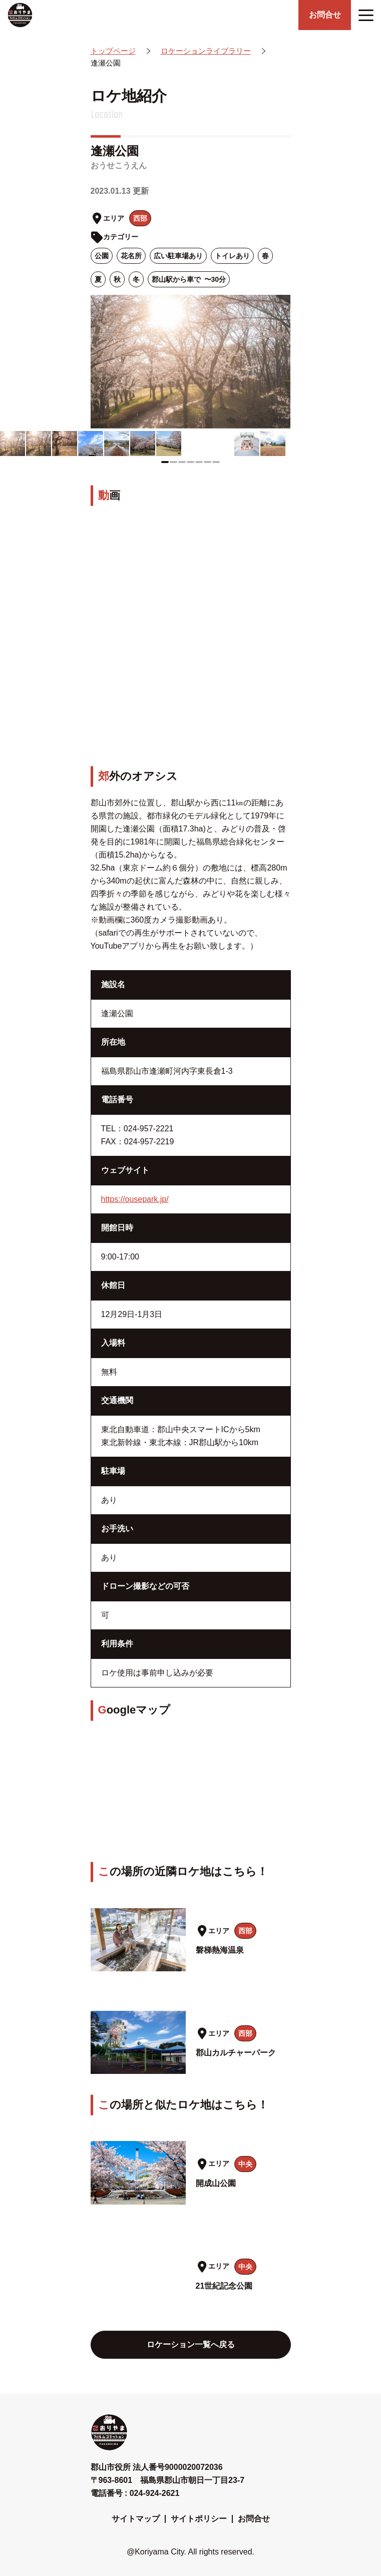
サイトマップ (136, 2518)
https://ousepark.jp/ (135, 1199)
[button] (165, 462)
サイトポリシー (199, 2518)
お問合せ (254, 2518)
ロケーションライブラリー (206, 51)
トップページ (113, 51)
